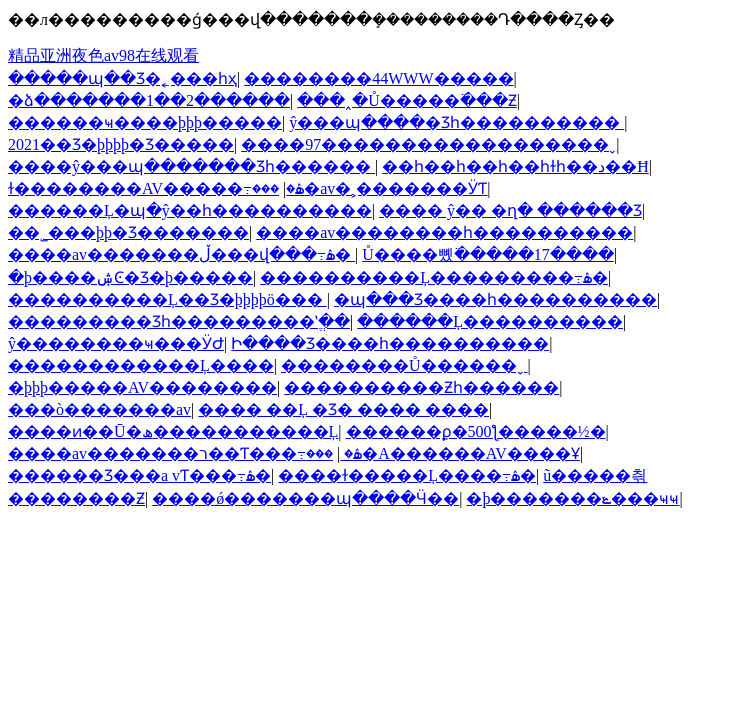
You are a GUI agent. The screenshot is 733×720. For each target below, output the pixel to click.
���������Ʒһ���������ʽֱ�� (179, 321)
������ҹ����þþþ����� (145, 122)
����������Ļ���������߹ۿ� (434, 277)
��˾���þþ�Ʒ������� (128, 232)
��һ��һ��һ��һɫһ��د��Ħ (515, 166)
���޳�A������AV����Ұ (443, 453)
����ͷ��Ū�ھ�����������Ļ (173, 431)
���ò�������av (99, 409)
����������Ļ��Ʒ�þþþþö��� (167, 299)
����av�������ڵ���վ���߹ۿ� (181, 254)
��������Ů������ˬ (404, 365)
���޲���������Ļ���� (141, 365)
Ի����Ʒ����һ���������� (390, 343)
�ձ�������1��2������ (149, 100)
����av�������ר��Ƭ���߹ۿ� (185, 453)
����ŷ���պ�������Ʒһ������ (191, 166)
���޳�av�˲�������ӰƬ (369, 188)
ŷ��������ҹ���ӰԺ (116, 343)
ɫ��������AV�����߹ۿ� (156, 188)
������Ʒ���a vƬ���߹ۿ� (139, 475)
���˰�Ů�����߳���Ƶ (407, 100)
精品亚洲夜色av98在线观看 (103, 55)
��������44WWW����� (378, 78)
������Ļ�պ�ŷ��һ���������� (190, 210)
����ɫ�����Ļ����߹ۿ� (407, 475)
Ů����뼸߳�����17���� (488, 254)
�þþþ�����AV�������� (142, 387)
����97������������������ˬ (428, 144)
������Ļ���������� (490, 321)
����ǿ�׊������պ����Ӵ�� (305, 498)
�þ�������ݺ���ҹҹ (572, 498)
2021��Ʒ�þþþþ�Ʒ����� (121, 144)
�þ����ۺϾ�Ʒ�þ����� (130, 277)
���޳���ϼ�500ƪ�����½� (476, 431)
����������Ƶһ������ (421, 387)
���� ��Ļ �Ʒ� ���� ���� (343, 409)
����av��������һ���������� (444, 232)
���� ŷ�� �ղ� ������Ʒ (510, 210)
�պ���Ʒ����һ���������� (495, 299)
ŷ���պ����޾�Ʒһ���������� (456, 122)
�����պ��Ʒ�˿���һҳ (122, 78)
